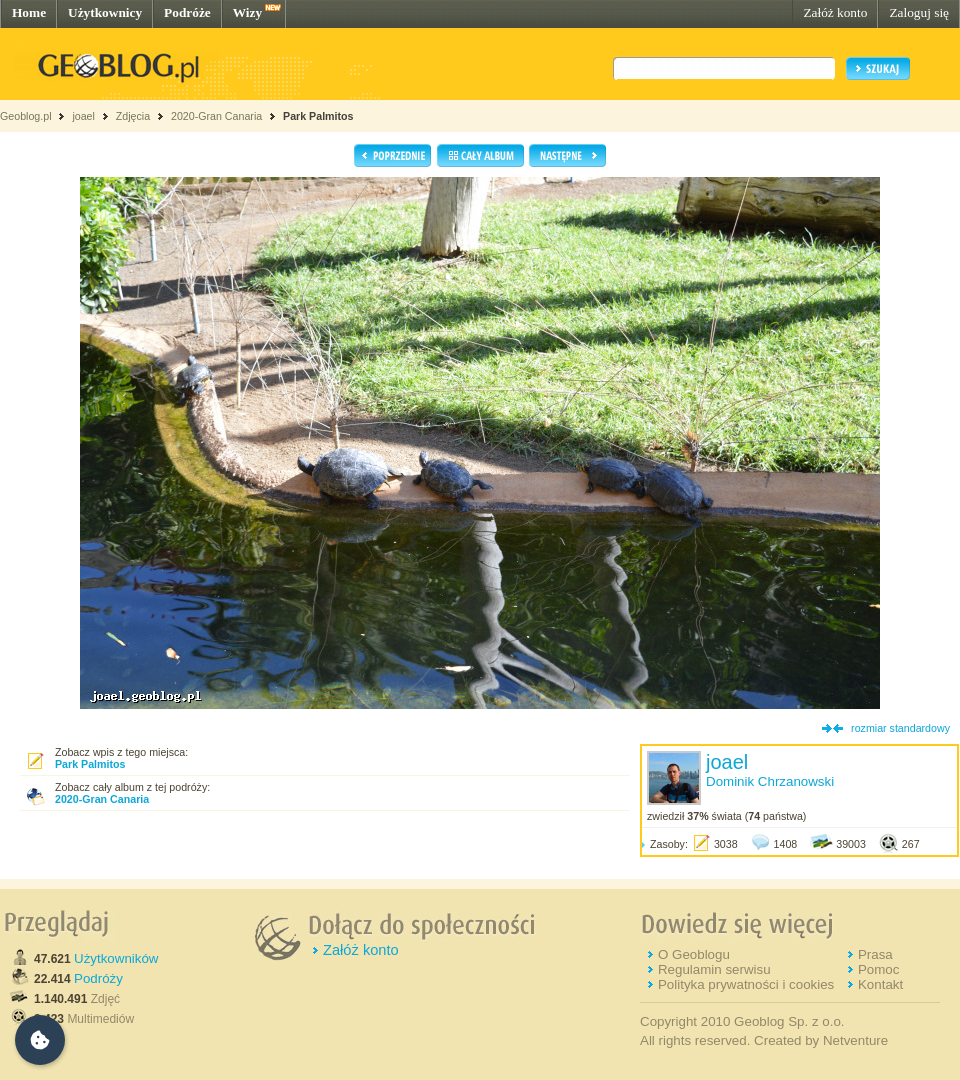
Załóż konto (835, 12)
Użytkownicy (105, 12)
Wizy (247, 12)
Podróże (187, 12)
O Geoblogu (694, 954)
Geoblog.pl (26, 116)
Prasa (875, 954)
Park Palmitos (318, 116)
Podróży (98, 978)
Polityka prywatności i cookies (746, 984)
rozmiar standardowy (900, 728)
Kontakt (880, 984)
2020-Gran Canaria (216, 116)
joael (83, 116)
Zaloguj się (919, 12)
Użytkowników (116, 958)
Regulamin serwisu (714, 969)
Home (29, 12)
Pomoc (878, 969)
